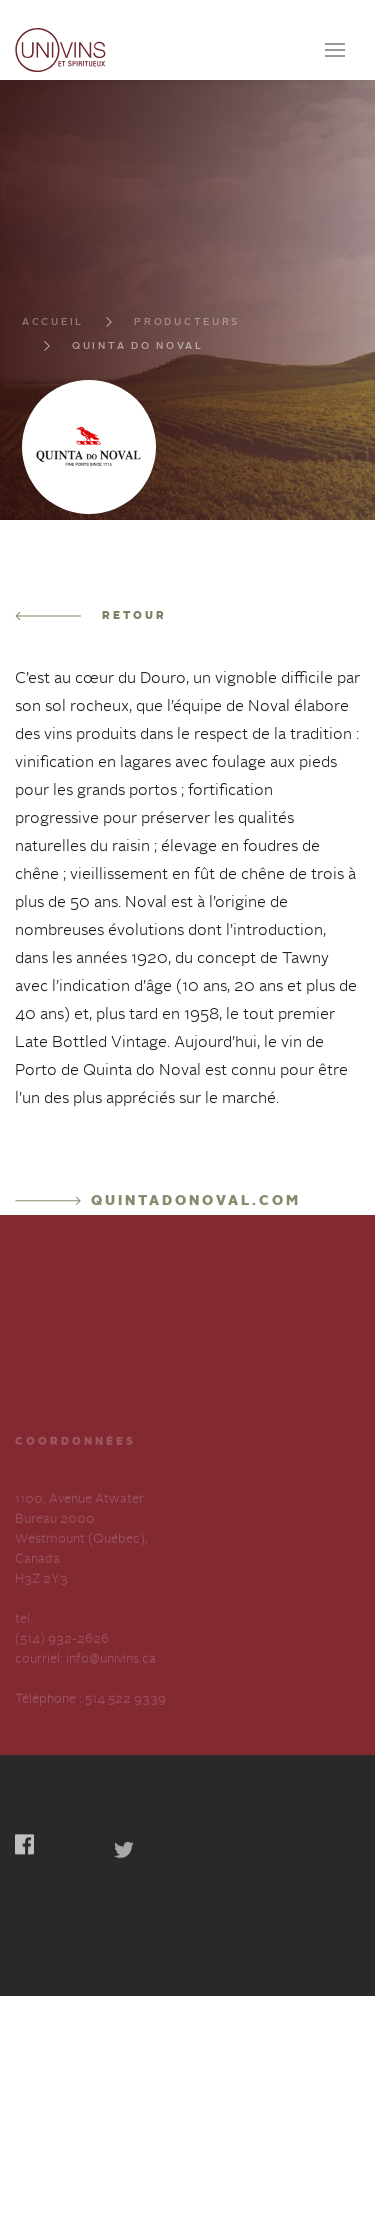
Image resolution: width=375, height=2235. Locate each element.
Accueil (53, 415)
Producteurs (187, 415)
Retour (91, 703)
